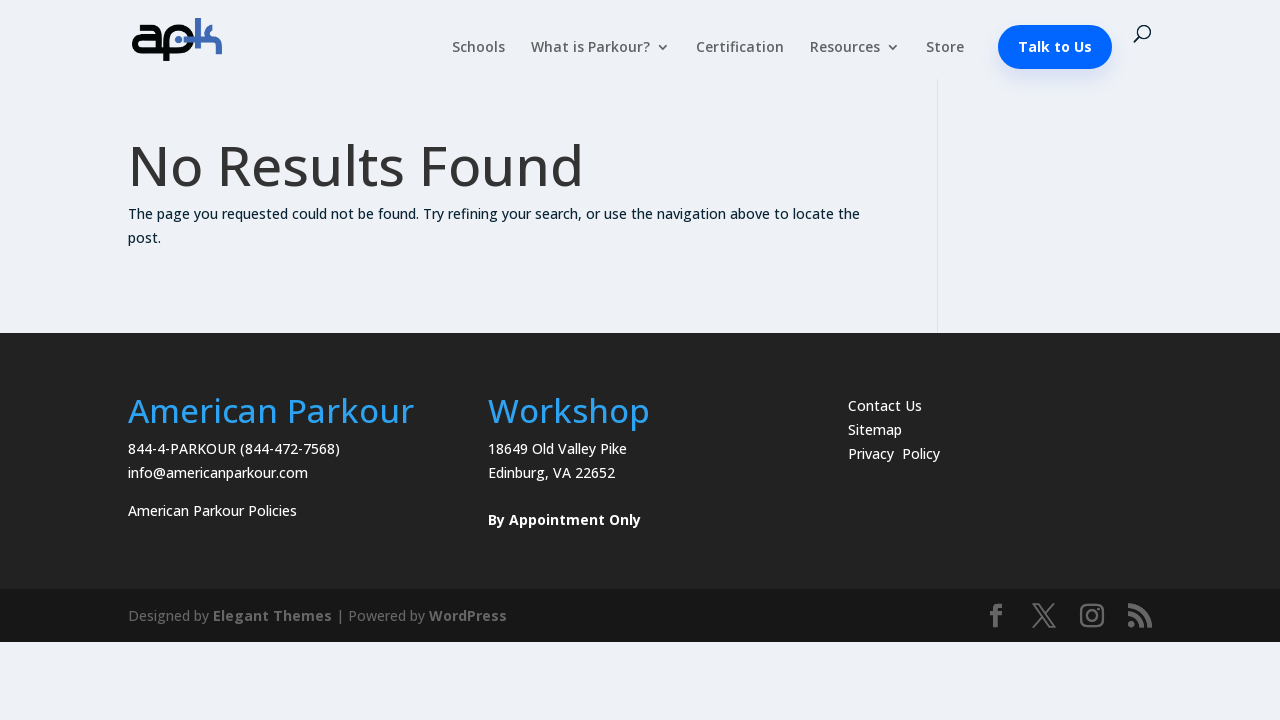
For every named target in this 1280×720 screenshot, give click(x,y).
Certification (740, 48)
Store (945, 48)
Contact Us (885, 405)
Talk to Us (1055, 46)
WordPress (468, 615)
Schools (478, 48)
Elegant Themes (272, 615)
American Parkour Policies (212, 510)
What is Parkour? (590, 48)
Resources (845, 48)
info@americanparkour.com (218, 472)
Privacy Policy (894, 453)
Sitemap (875, 429)
